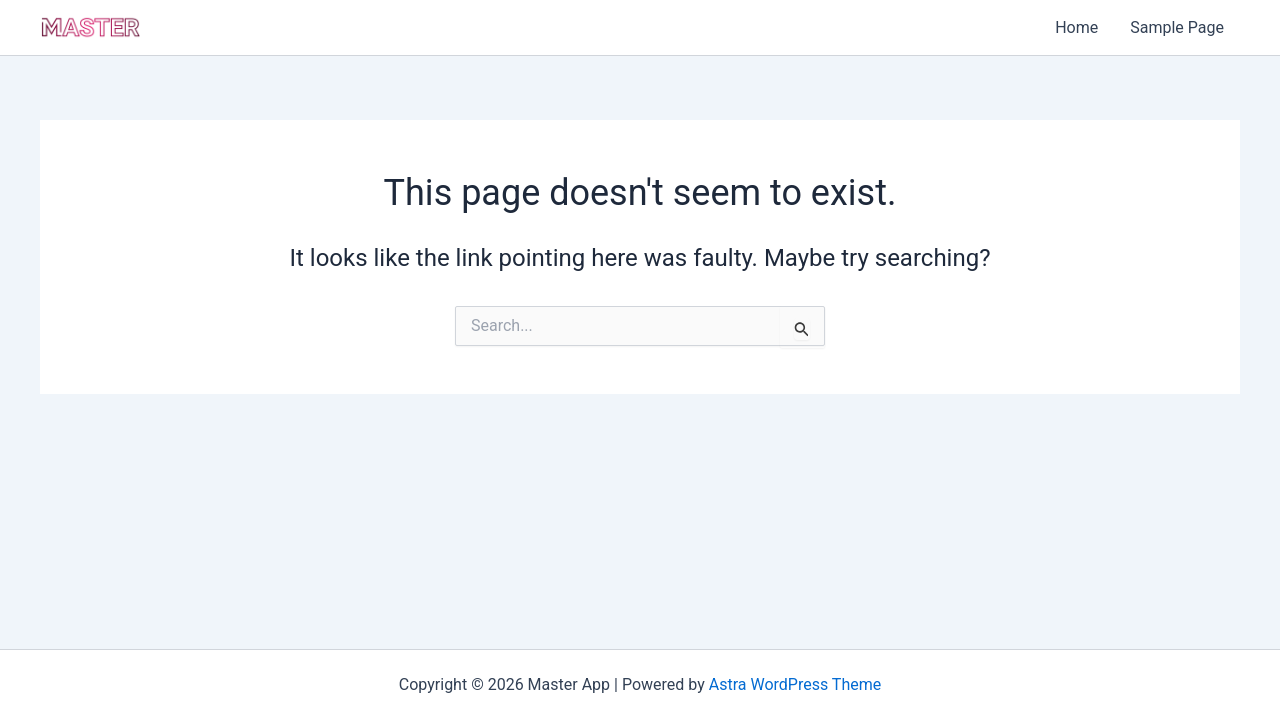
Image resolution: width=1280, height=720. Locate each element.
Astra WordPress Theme (795, 684)
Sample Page (1177, 27)
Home (1076, 27)
